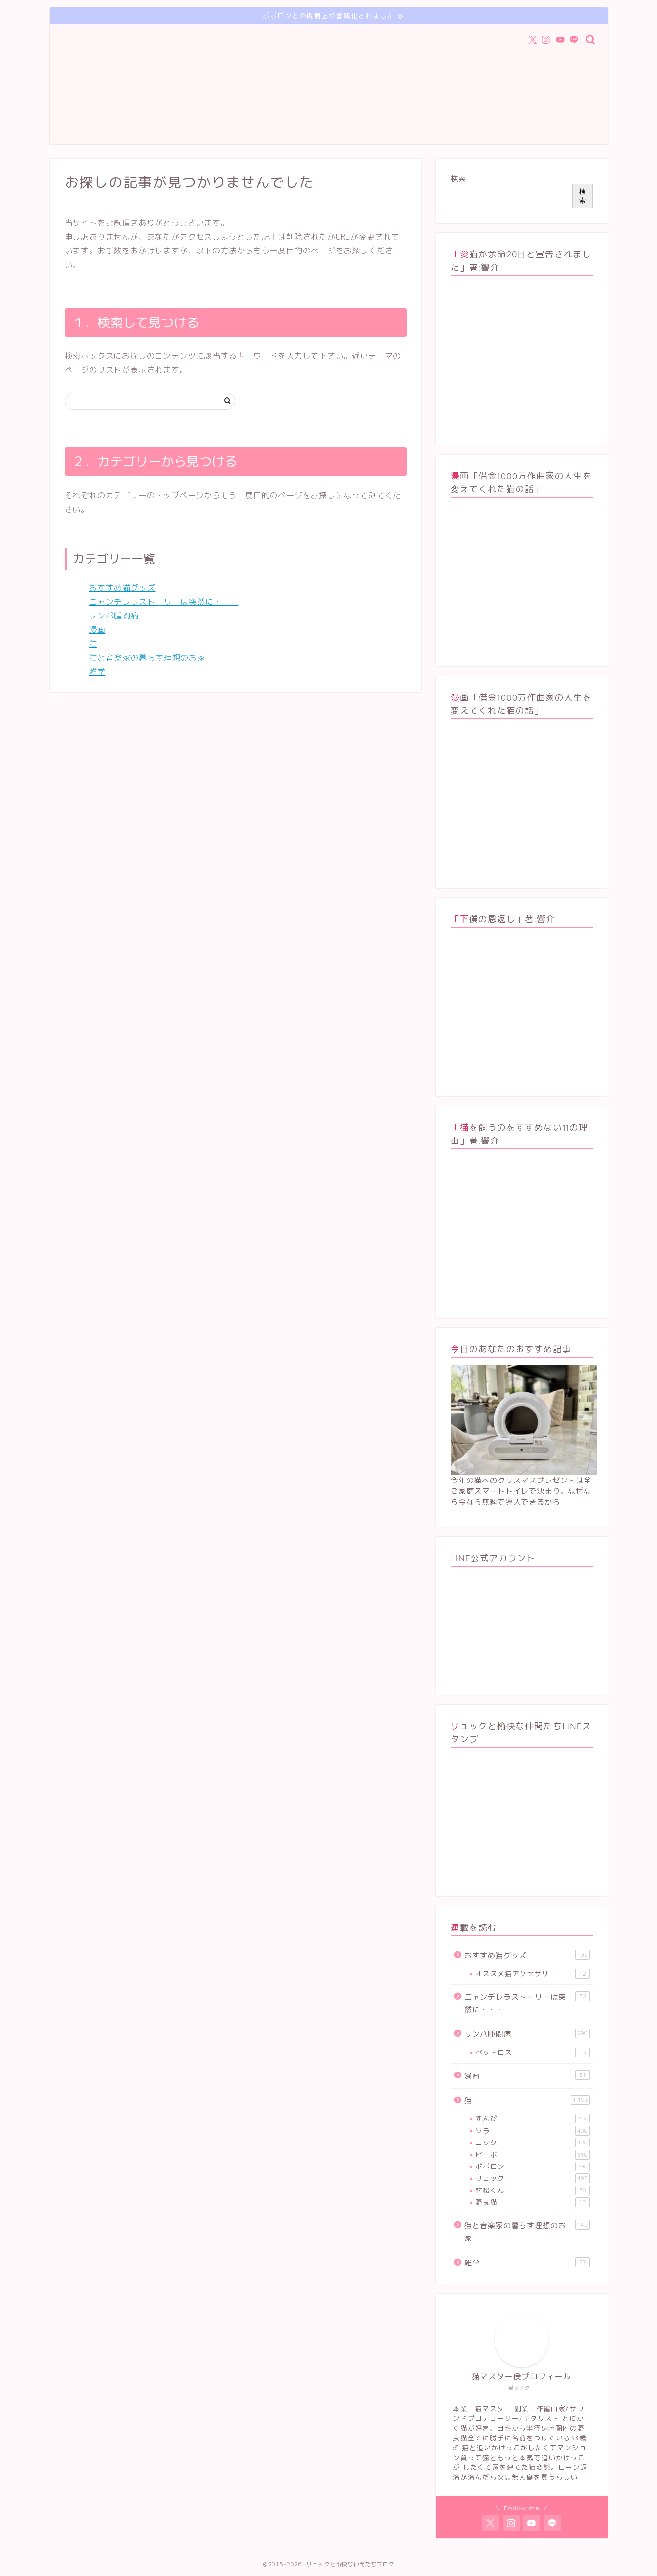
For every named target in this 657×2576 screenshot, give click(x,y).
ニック (532, 2142)
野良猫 (532, 2202)
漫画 (97, 629)
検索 (458, 178)
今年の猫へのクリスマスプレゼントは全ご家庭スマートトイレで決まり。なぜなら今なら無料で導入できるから (521, 1491)
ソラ (532, 2131)
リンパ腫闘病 (114, 615)
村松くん (532, 2190)
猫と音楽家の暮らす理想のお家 (147, 657)
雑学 (97, 671)
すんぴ (532, 2118)
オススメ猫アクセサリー (532, 1974)
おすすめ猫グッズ (122, 587)
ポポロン (532, 2166)
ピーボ (532, 2155)
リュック (532, 2178)
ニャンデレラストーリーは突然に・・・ (164, 601)
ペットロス (532, 2052)
